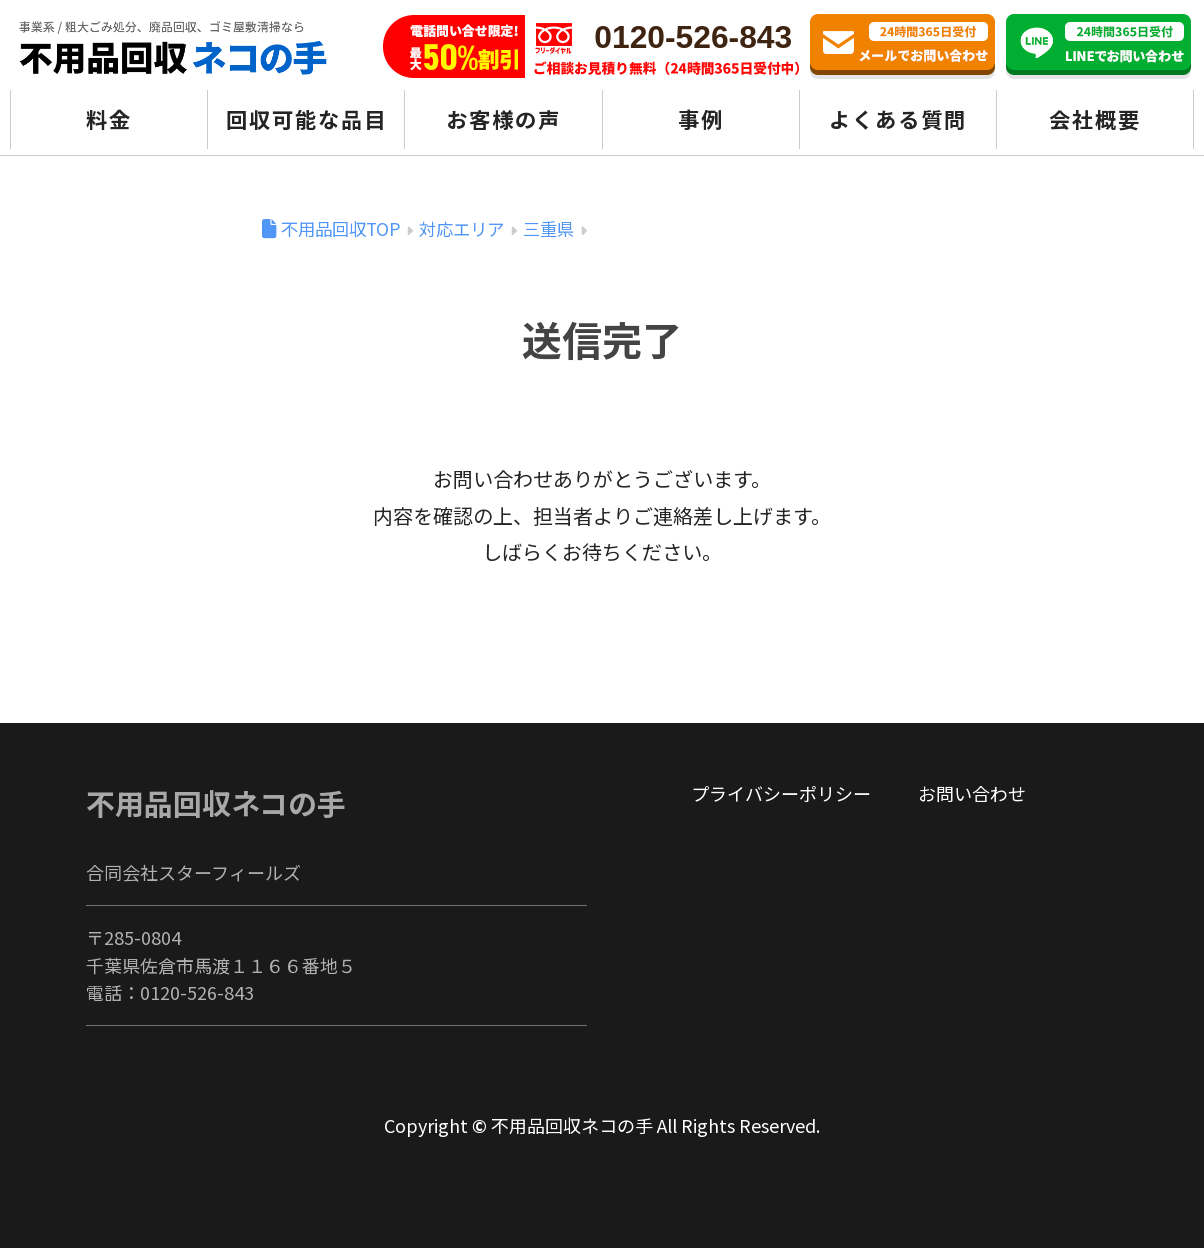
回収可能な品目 (306, 118)
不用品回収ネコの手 (216, 802)
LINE (1098, 47)
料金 (109, 118)
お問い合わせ (902, 47)
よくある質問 (898, 118)
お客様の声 (503, 118)
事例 (701, 118)
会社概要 (1095, 118)
